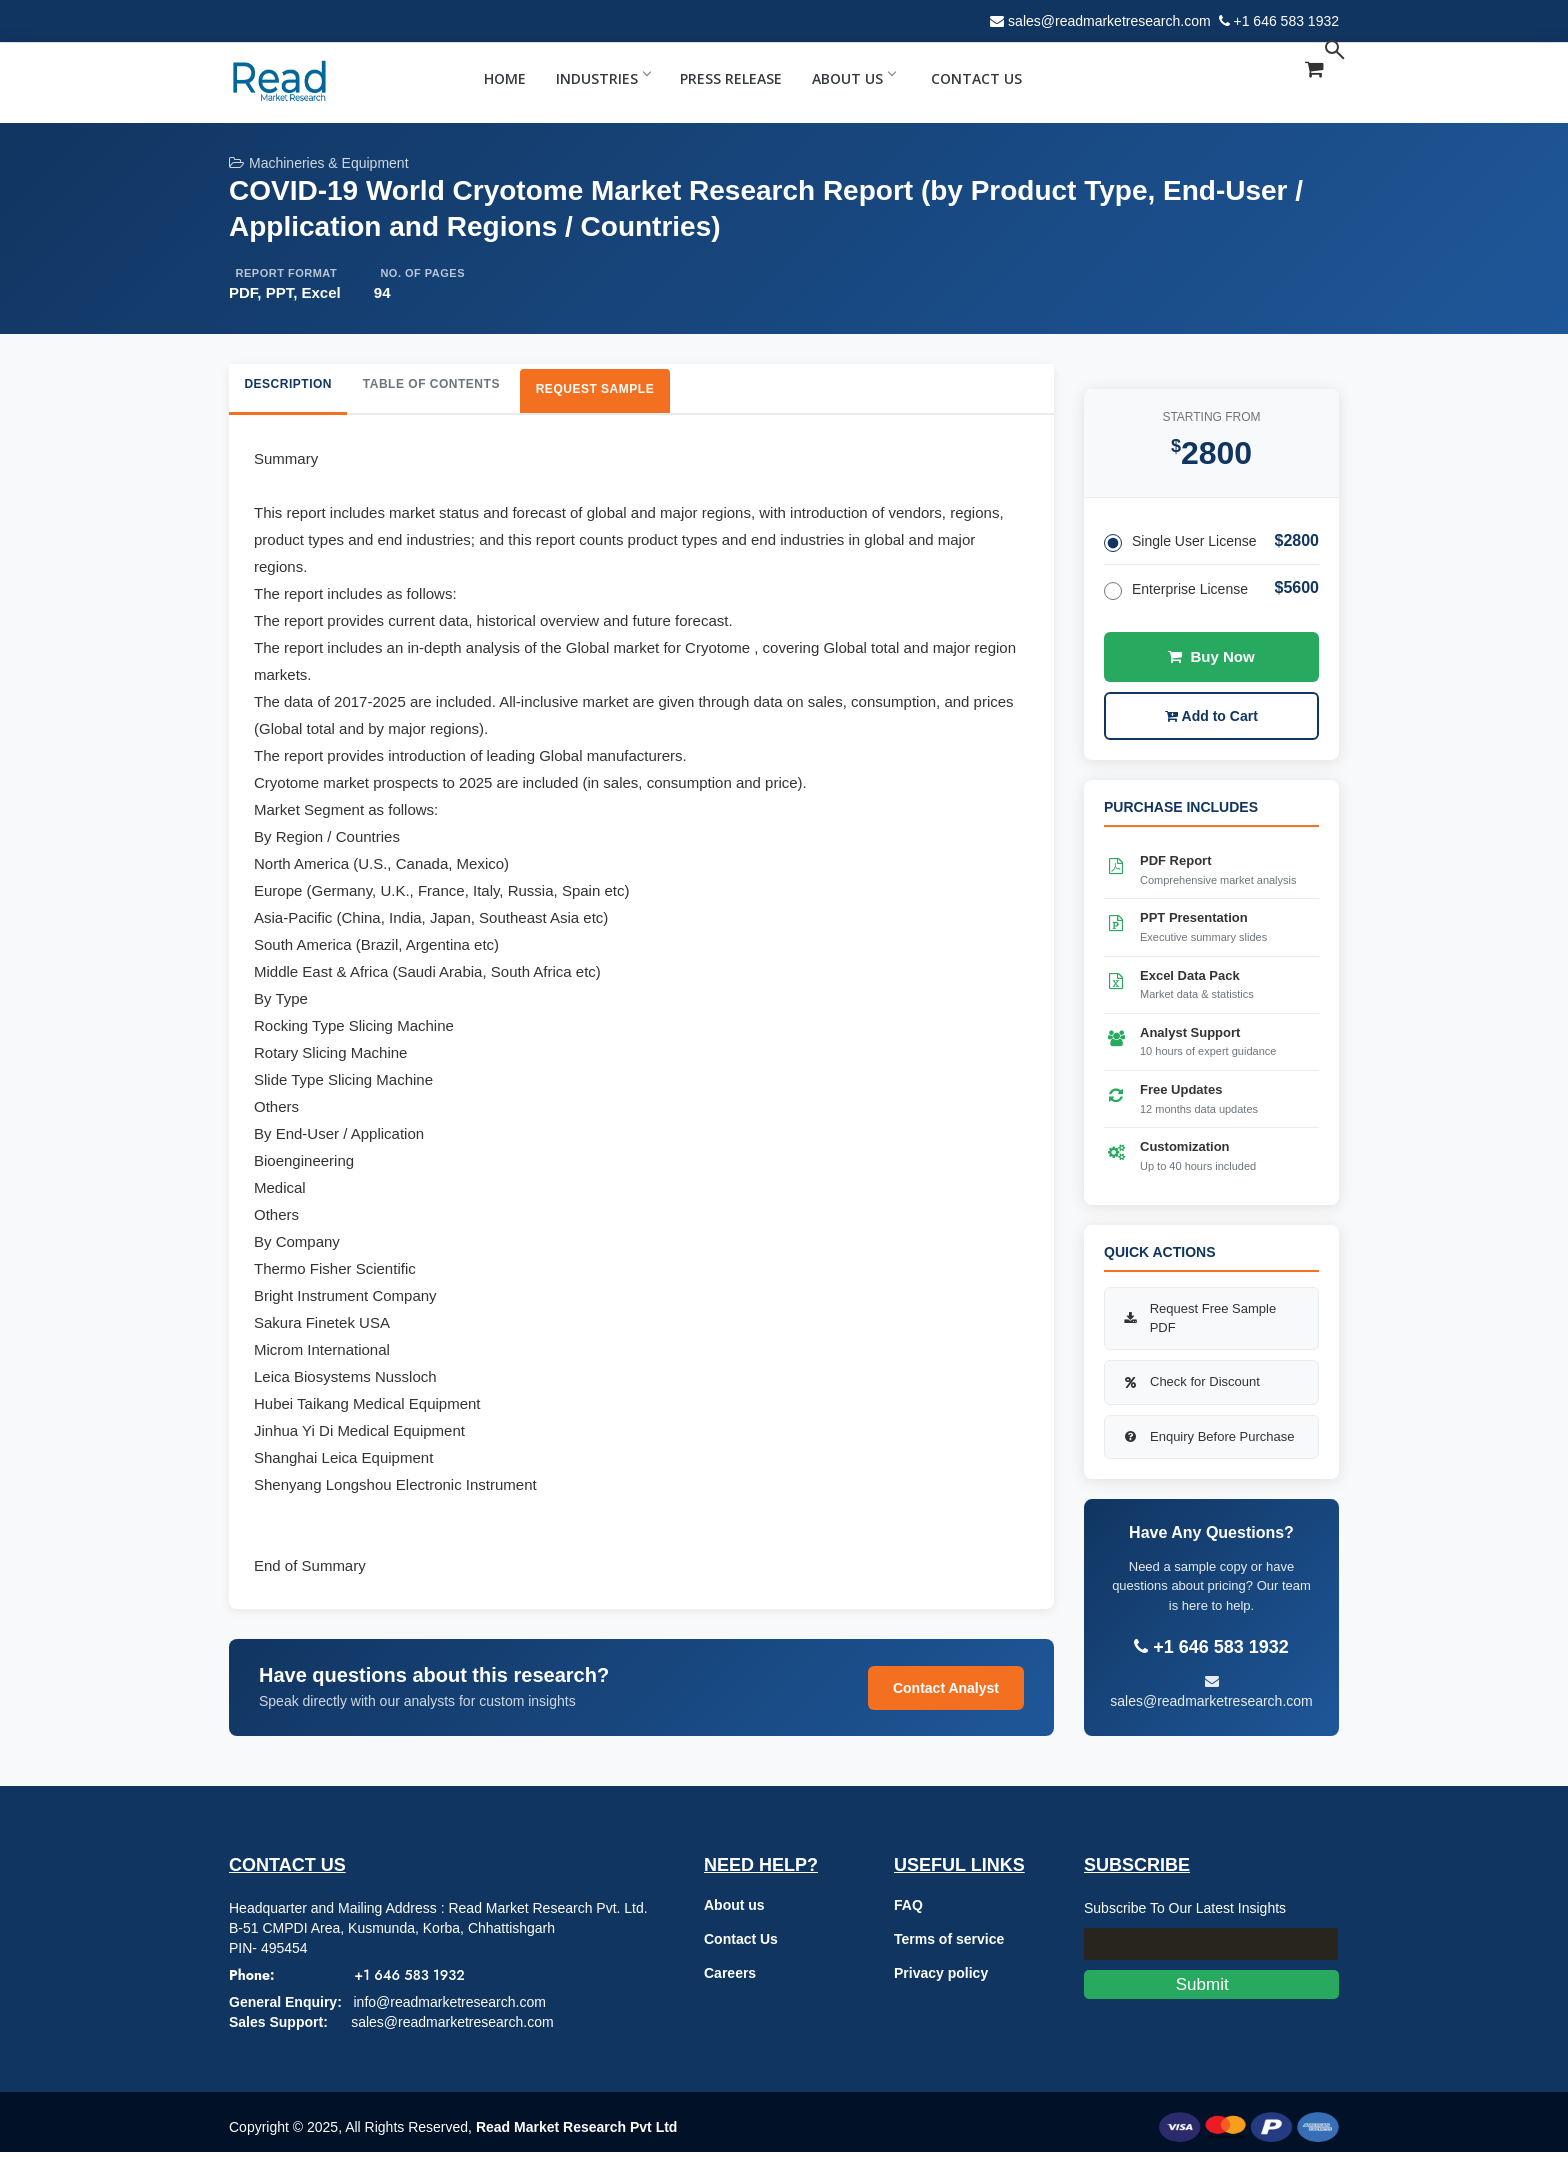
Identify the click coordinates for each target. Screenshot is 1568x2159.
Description (301, 387)
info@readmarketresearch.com (449, 2009)
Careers (730, 1980)
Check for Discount (1190, 1388)
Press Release (731, 78)
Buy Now (1211, 663)
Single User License (1180, 549)
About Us (853, 78)
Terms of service (949, 1946)
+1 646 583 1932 (1287, 21)
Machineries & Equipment (319, 163)
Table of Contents (472, 387)
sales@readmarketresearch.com (1109, 21)
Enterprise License (1176, 597)
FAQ (908, 1912)
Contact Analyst (946, 1695)
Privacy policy (941, 1980)
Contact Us (976, 78)
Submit (1211, 1991)
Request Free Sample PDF (1198, 1325)
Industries (603, 78)
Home (505, 78)
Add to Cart (1211, 723)
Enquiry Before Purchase (1207, 1443)
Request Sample (665, 392)
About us (734, 1912)
